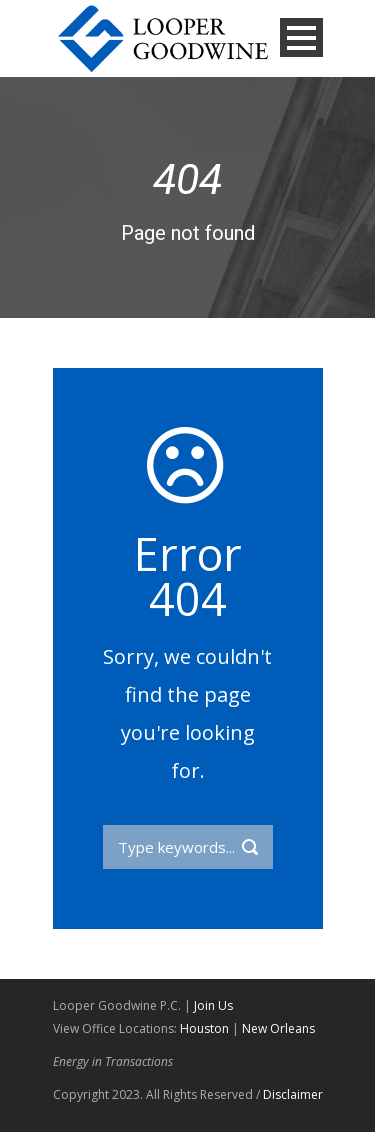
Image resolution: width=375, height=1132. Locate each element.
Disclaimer (293, 1094)
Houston (204, 1028)
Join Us (213, 1005)
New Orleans (278, 1028)
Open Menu (301, 37)
